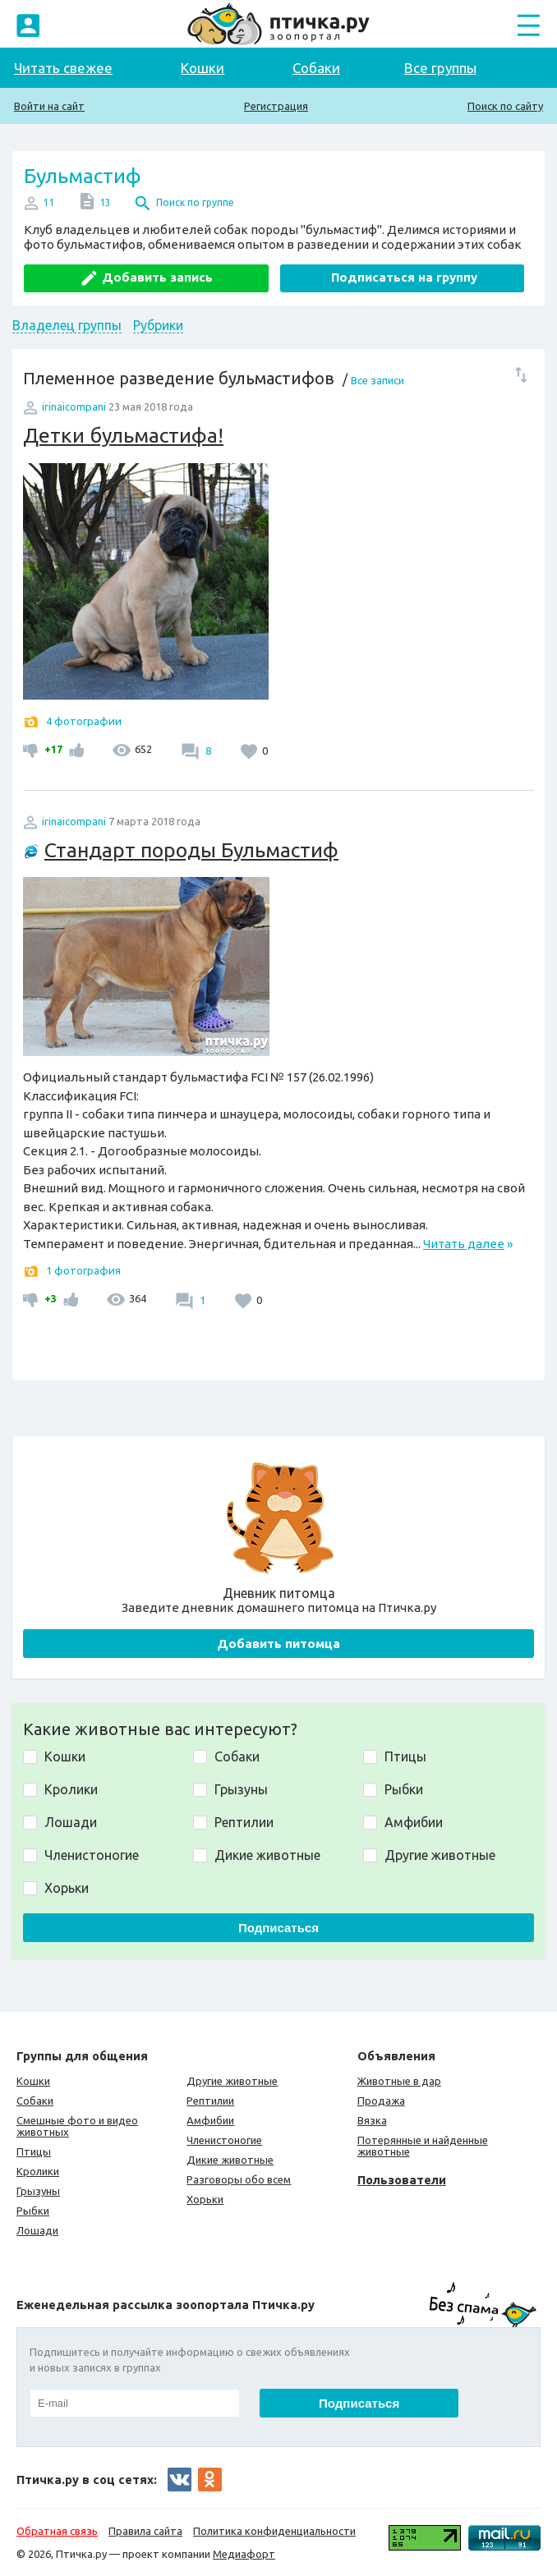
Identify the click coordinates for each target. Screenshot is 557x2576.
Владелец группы (67, 325)
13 (105, 202)
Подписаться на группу (404, 277)
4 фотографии (84, 721)
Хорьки (204, 2199)
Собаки (316, 68)
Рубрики (158, 325)
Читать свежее (63, 68)
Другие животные (232, 2081)
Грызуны (38, 2191)
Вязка (372, 2120)
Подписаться (278, 1928)
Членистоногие (224, 2140)
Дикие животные (230, 2159)
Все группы (440, 68)
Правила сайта (145, 2531)
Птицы (33, 2151)
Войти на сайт (49, 106)
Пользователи (401, 2180)
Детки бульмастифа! (123, 435)
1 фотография (83, 1270)
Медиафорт (244, 2554)
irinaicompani (74, 406)
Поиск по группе (195, 202)
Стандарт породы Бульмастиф (191, 849)
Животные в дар (399, 2081)
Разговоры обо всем (238, 2179)
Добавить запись (157, 277)
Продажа (381, 2100)
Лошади (37, 2230)
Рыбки (32, 2210)
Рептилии (210, 2100)
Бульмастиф (82, 175)
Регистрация (276, 106)
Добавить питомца (278, 1644)
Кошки (202, 68)
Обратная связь (57, 2531)
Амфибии (210, 2120)
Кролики (37, 2171)
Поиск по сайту (505, 106)
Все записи (377, 380)
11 (48, 202)
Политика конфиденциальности (274, 2531)
